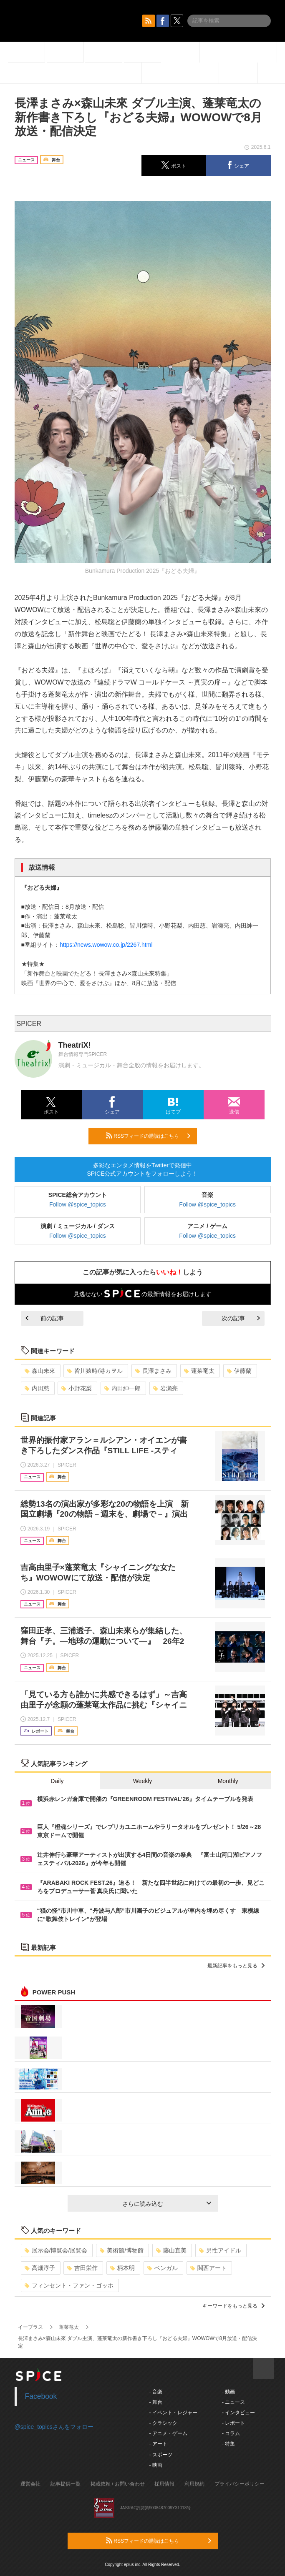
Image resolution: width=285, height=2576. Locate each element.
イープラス (30, 2327)
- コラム (231, 2433)
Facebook (41, 2396)
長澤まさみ (153, 1370)
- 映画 (155, 2465)
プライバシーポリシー (239, 2484)
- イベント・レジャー (173, 2412)
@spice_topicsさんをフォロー (54, 2426)
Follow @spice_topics (77, 1204)
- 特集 (228, 2444)
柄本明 (122, 2268)
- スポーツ (160, 2455)
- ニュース (233, 2402)
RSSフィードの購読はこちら (148, 1135)
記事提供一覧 (65, 2484)
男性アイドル (220, 2250)
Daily (56, 1781)
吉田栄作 (82, 2268)
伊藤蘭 (239, 1370)
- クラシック (163, 2423)
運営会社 (30, 2484)
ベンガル (162, 2268)
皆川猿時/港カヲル (95, 1370)
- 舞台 (155, 2402)
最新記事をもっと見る (236, 1966)
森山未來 (40, 1370)
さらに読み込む (166, 2203)
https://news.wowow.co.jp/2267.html (106, 944)
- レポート (233, 2423)
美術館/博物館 (122, 2250)
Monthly (228, 1781)
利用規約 (194, 2484)
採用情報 (164, 2484)
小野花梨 (76, 1388)
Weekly (142, 1781)
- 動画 (228, 2392)
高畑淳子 (40, 2268)
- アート (158, 2444)
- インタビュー (238, 2412)
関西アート (208, 2268)
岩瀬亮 (165, 1388)
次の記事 (241, 1318)
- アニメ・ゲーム (168, 2433)
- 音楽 (155, 2392)
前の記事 (44, 1318)
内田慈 (37, 1388)
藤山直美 (171, 2250)
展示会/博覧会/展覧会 (56, 2250)
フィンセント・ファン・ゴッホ (69, 2285)
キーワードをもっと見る (233, 2306)
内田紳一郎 (122, 1388)
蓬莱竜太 (199, 1370)
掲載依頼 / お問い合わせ (118, 2484)
